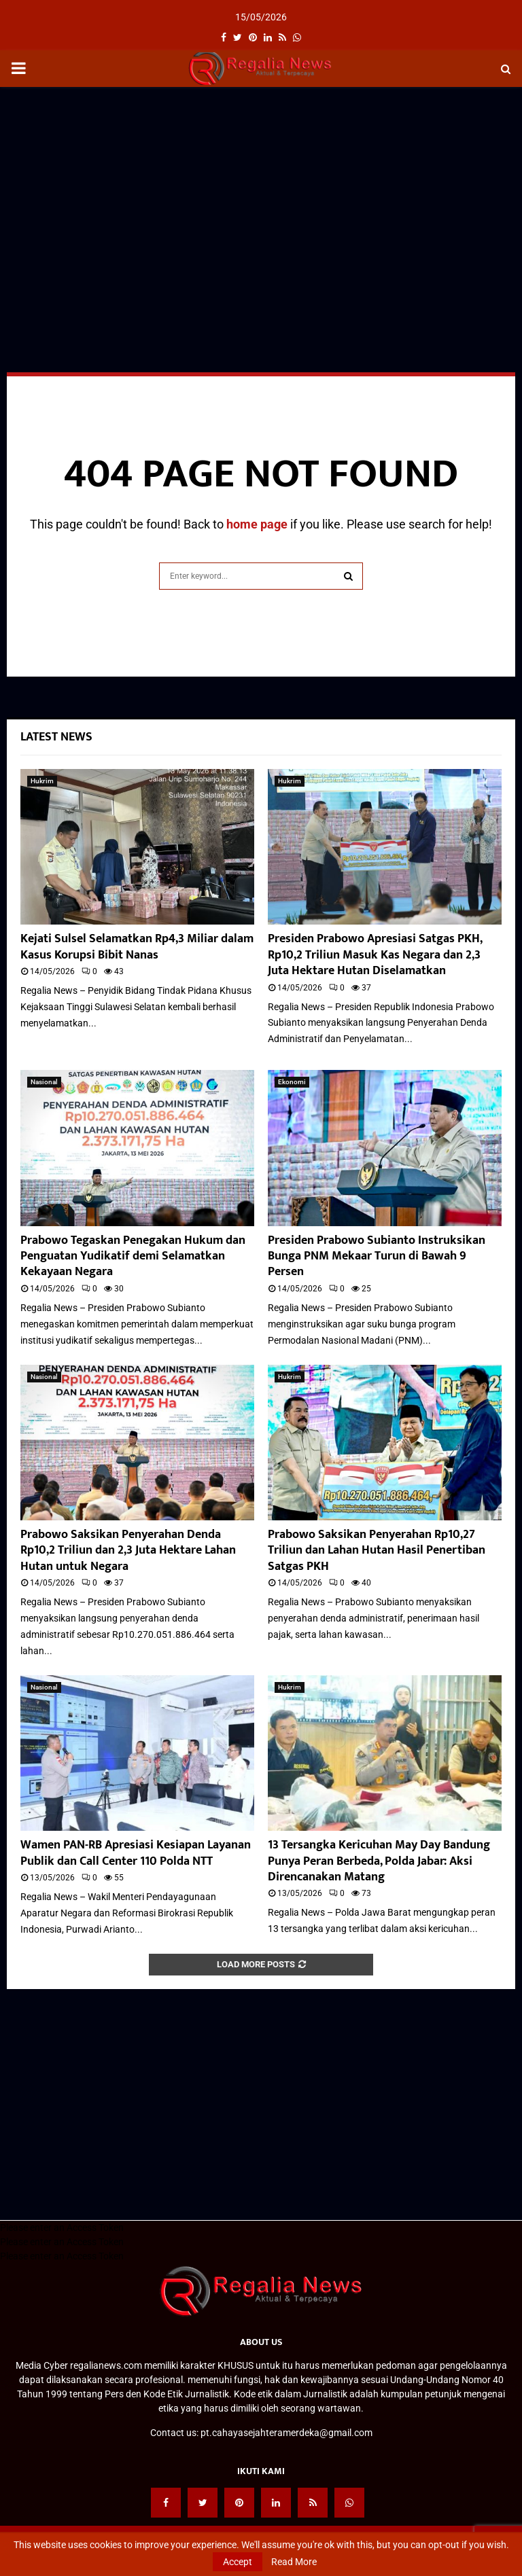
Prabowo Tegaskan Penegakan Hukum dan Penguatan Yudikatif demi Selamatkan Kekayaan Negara (132, 1256)
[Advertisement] (261, 196)
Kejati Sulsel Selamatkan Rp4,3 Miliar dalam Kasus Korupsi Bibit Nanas (137, 947)
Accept (237, 2561)
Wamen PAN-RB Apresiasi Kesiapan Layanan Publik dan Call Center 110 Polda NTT (135, 1853)
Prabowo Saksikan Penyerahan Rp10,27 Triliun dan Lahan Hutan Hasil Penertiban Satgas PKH (376, 1550)
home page (257, 524)
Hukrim (42, 781)
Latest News (56, 737)
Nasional (44, 1082)
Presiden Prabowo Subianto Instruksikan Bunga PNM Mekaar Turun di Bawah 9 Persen (376, 1256)
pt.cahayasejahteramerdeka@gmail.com (286, 2432)
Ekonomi (292, 1082)
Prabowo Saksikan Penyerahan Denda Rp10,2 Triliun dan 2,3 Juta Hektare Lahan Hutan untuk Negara (128, 1550)
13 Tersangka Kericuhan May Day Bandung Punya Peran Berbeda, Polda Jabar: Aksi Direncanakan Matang (379, 1861)
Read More (294, 2561)
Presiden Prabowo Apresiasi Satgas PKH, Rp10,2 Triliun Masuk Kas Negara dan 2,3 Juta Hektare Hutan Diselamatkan (375, 955)
